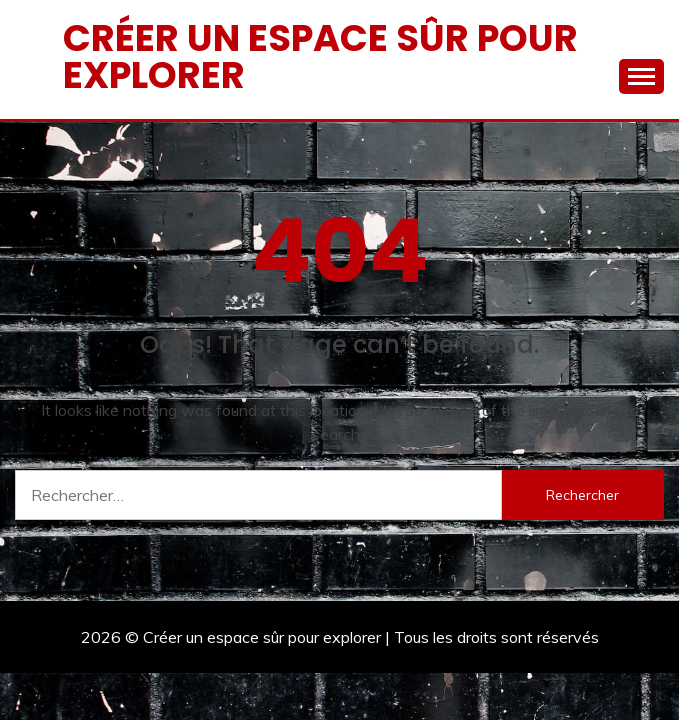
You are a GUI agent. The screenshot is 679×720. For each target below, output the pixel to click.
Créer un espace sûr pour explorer (320, 56)
